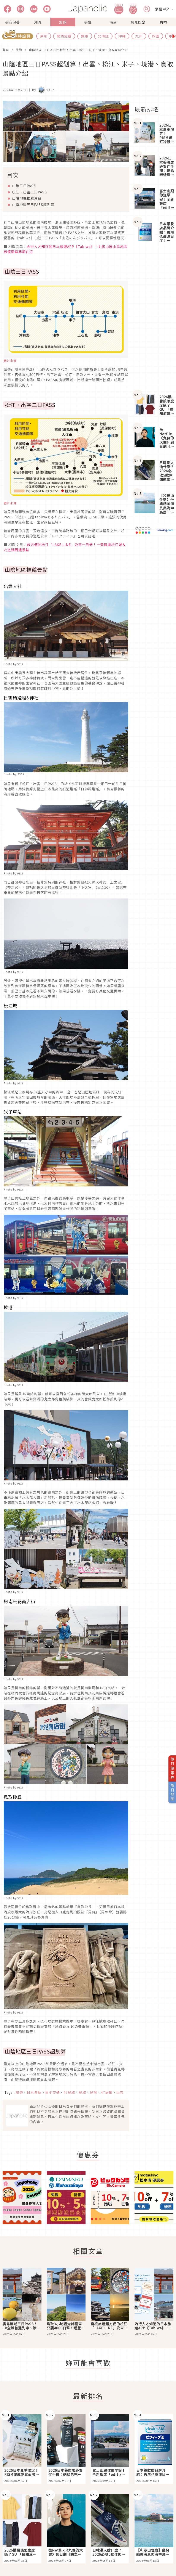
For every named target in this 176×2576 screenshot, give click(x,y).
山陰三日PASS (24, 185)
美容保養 (12, 22)
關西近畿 (64, 36)
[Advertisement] (154, 319)
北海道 (103, 36)
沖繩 (122, 36)
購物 (163, 22)
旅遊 (63, 22)
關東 (84, 36)
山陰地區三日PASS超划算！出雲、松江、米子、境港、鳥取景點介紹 (78, 50)
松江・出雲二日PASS (29, 191)
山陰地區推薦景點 (26, 198)
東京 (43, 36)
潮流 (37, 22)
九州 (139, 36)
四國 (155, 36)
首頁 (6, 50)
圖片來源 (66, 322)
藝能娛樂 (138, 22)
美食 (88, 22)
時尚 (113, 22)
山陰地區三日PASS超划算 (33, 204)
